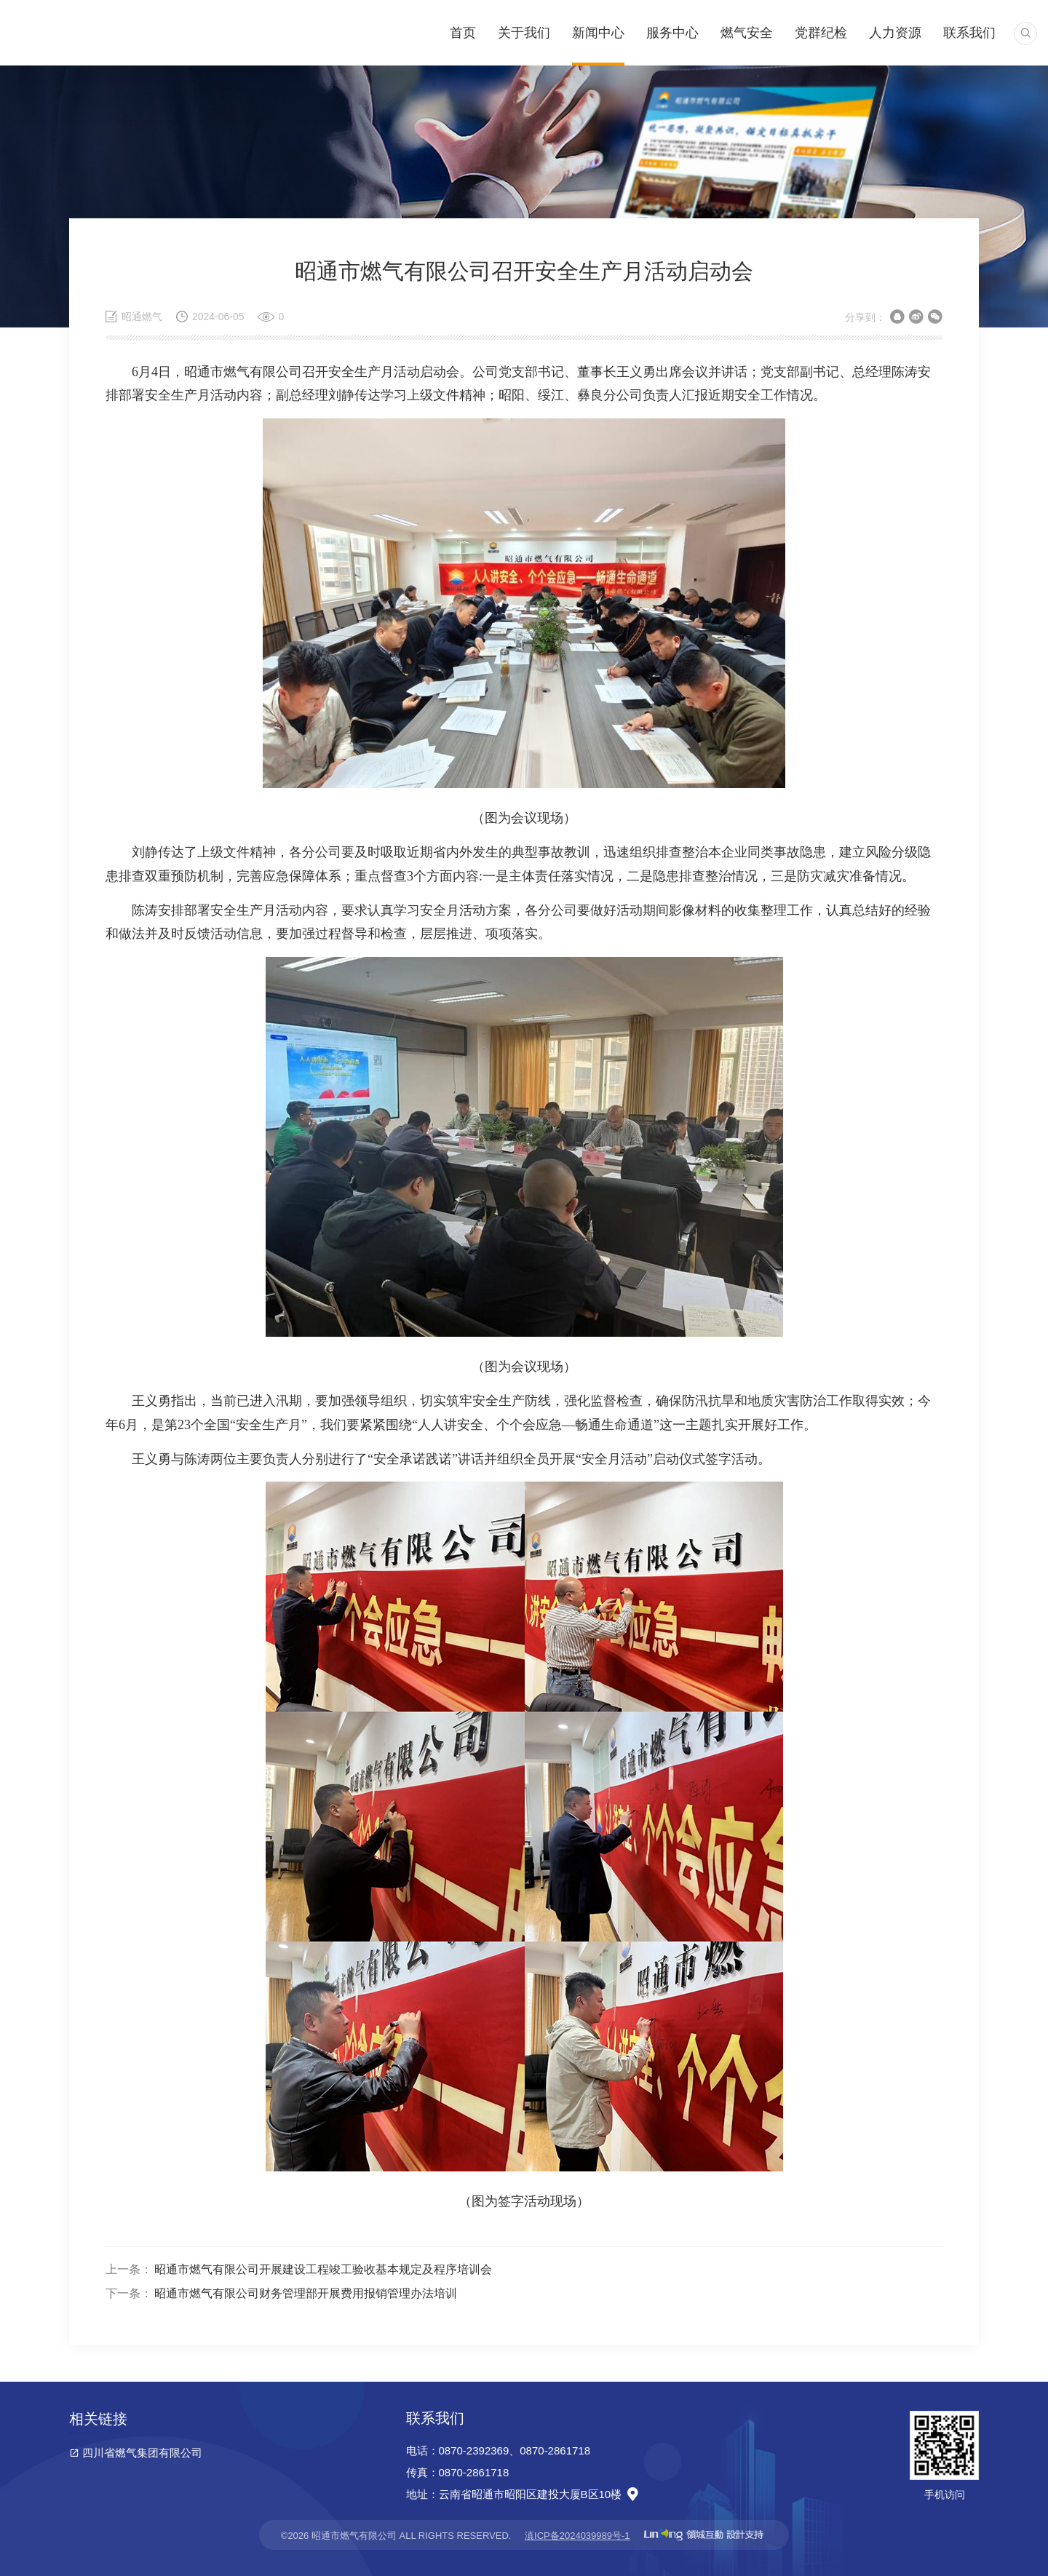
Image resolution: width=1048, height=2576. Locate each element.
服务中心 (672, 32)
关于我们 (524, 32)
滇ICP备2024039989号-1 (577, 2535)
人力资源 (895, 32)
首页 (463, 32)
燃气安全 (746, 32)
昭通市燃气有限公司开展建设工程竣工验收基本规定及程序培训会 (323, 2269)
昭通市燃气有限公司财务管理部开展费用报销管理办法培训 (305, 2293)
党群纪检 (821, 32)
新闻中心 (598, 32)
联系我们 (969, 32)
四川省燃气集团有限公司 (142, 2452)
